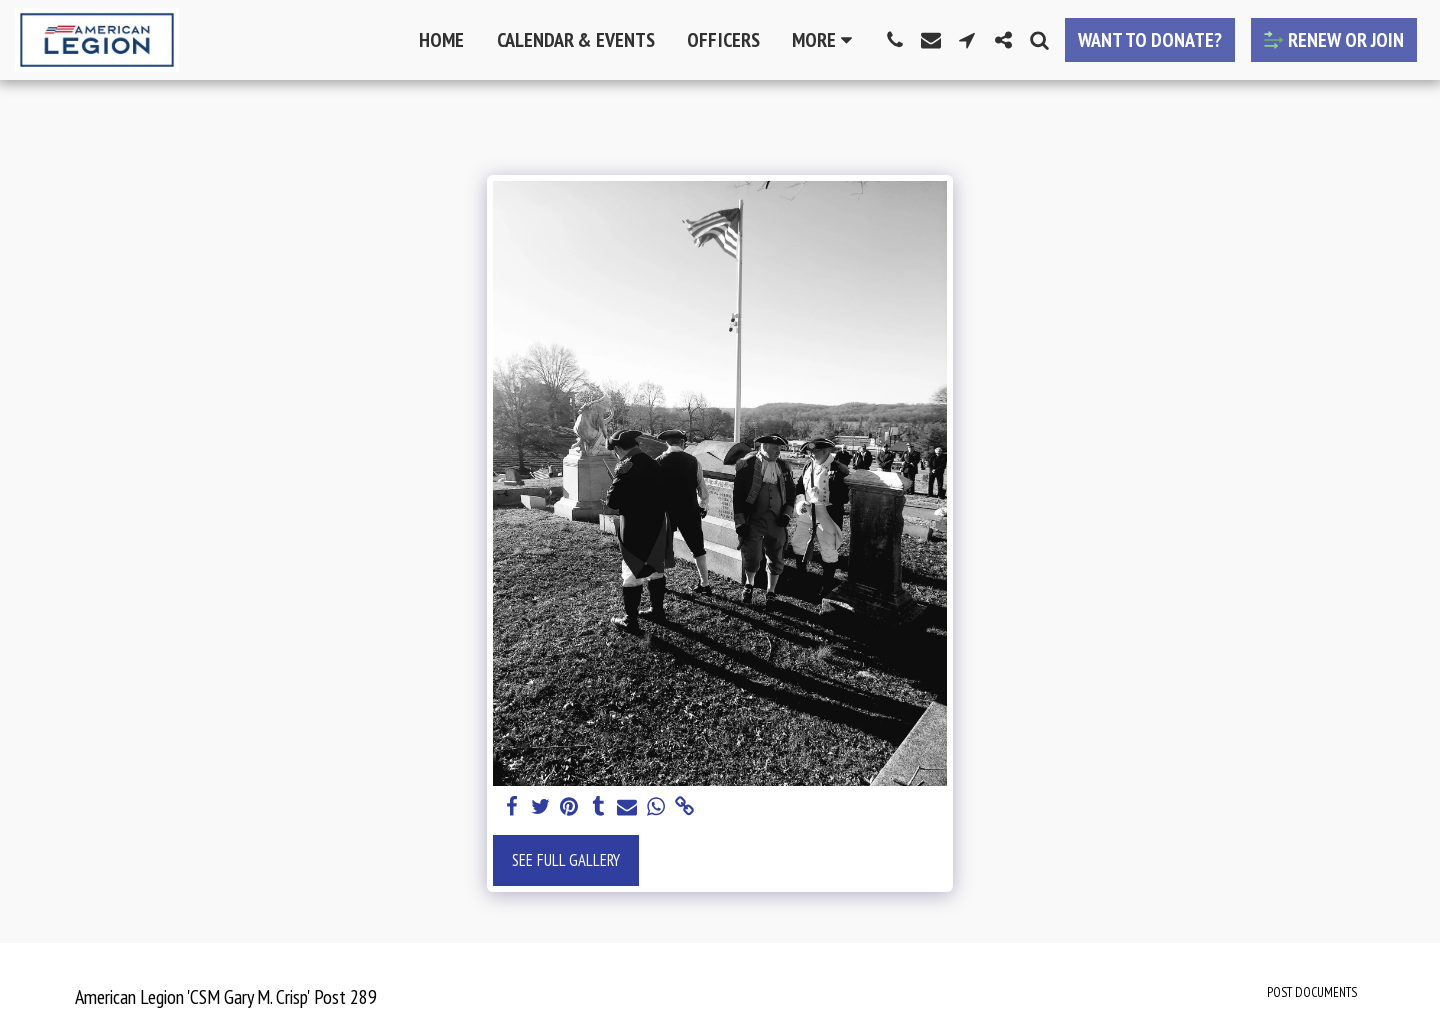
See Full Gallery (566, 860)
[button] (895, 40)
